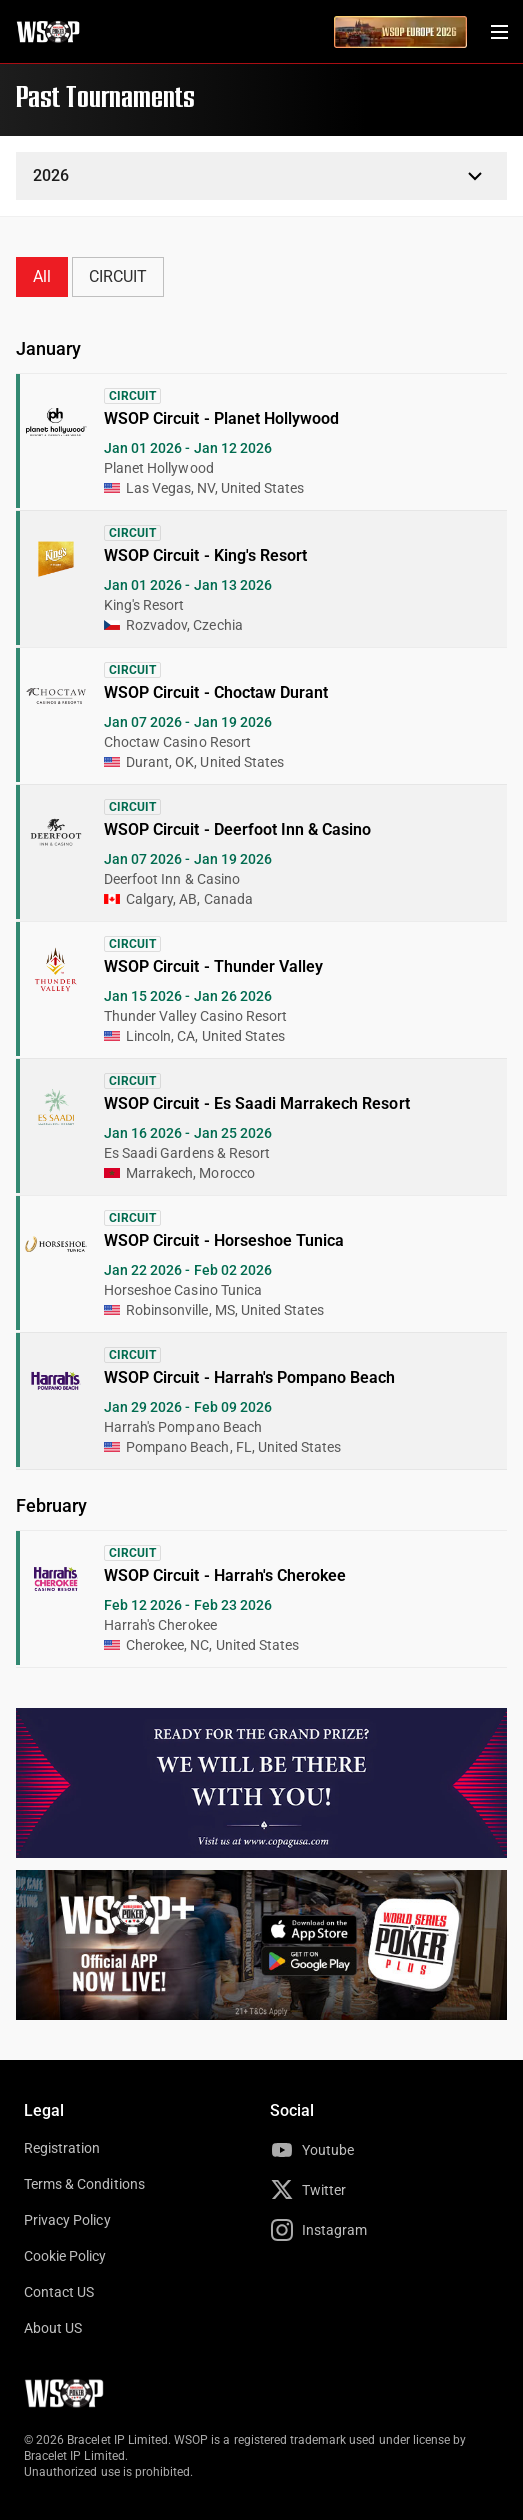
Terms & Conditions (84, 2184)
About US (53, 2328)
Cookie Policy (65, 2256)
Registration (62, 2148)
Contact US (59, 2292)
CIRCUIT (118, 276)
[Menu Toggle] (499, 32)
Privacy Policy (67, 2220)
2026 (51, 175)
